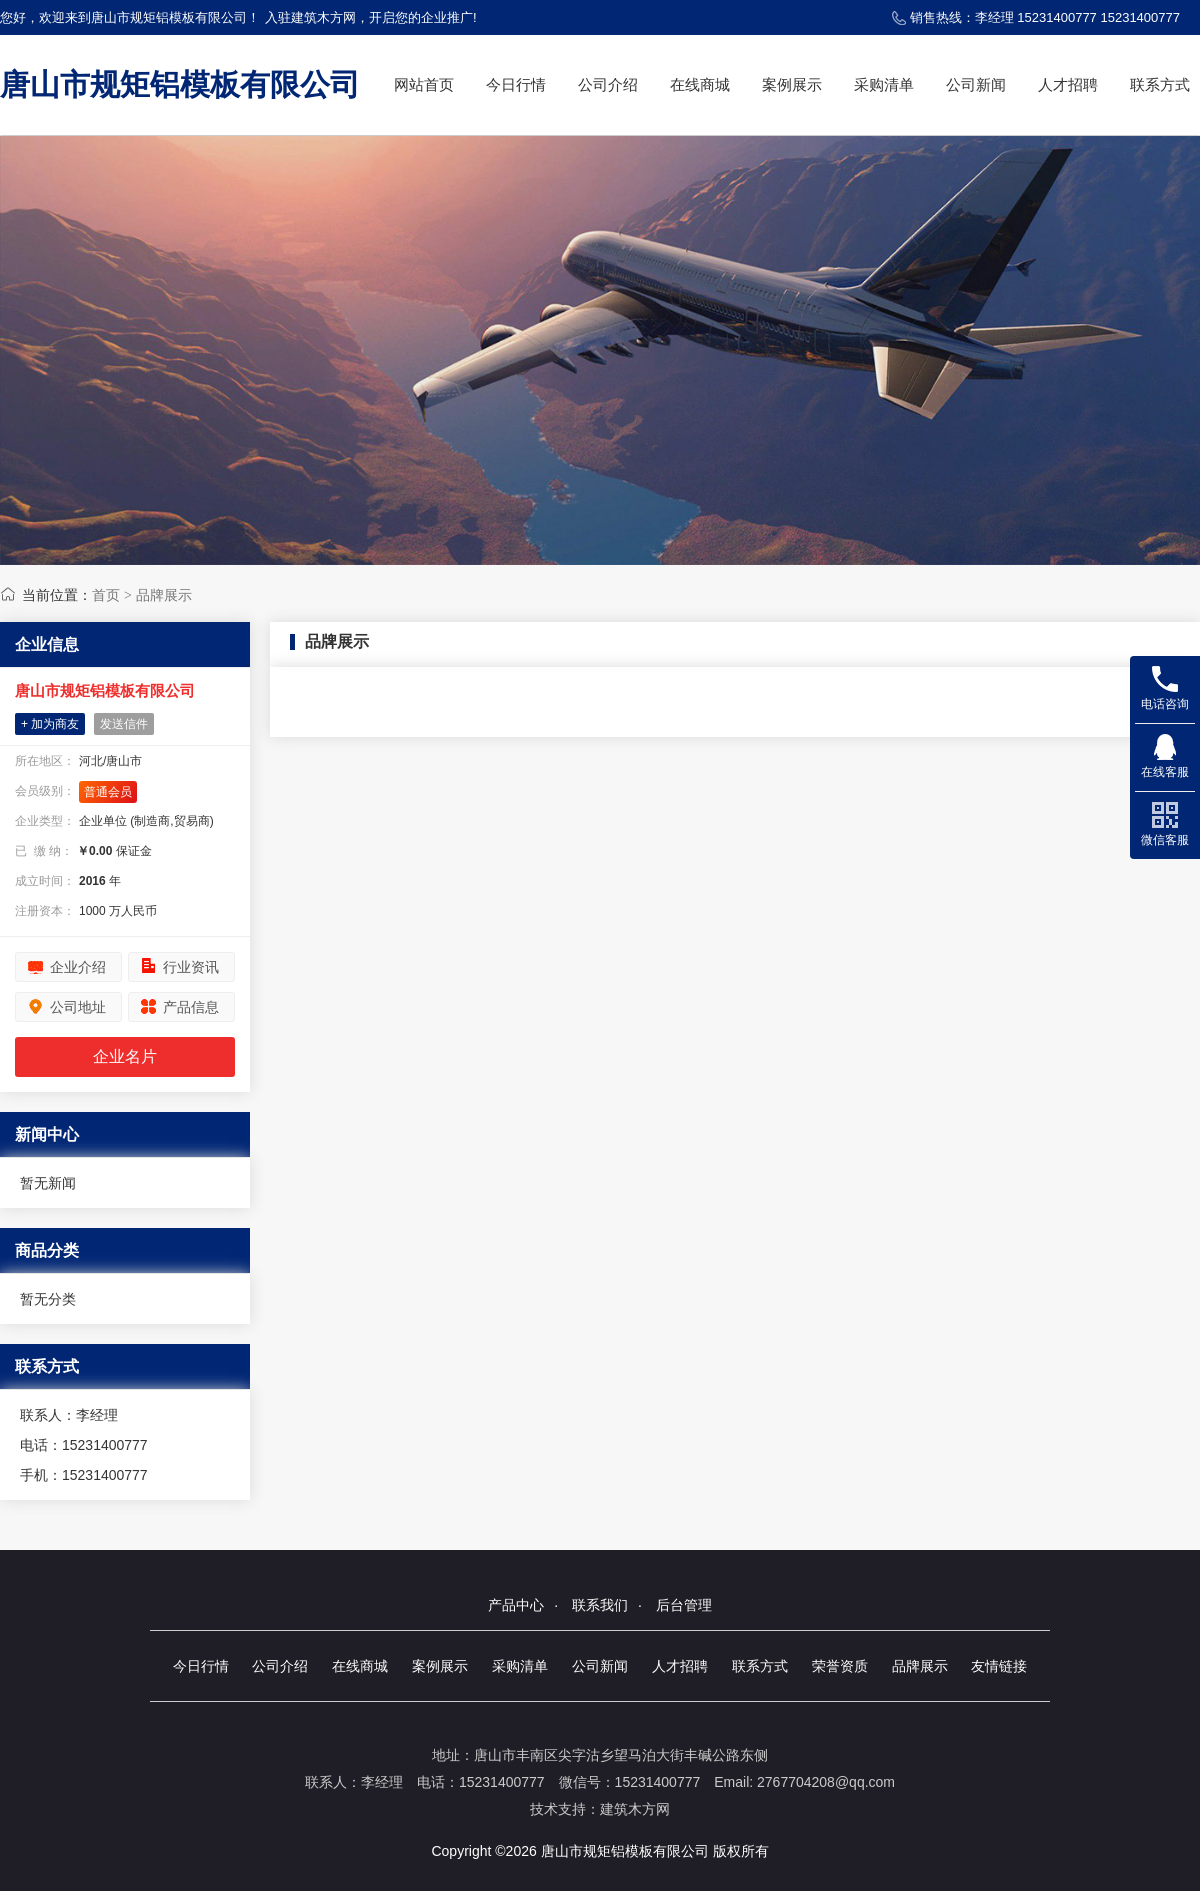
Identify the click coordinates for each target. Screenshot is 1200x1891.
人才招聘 (1068, 84)
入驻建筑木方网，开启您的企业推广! (371, 17)
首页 (106, 595)
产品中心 (516, 1605)
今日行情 (516, 84)
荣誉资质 (840, 1666)
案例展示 (792, 84)
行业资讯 (191, 967)
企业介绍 (78, 967)
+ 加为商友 (50, 724)
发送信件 (124, 724)
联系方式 (1160, 84)
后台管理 (684, 1605)
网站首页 (424, 84)
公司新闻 (976, 84)
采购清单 (884, 84)
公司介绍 (608, 84)
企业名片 (125, 1056)
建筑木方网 (635, 1809)
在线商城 (700, 84)
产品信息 (191, 1007)
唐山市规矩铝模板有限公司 (180, 84)
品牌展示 (164, 595)
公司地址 (78, 1007)
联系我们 (600, 1605)
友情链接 (999, 1666)
